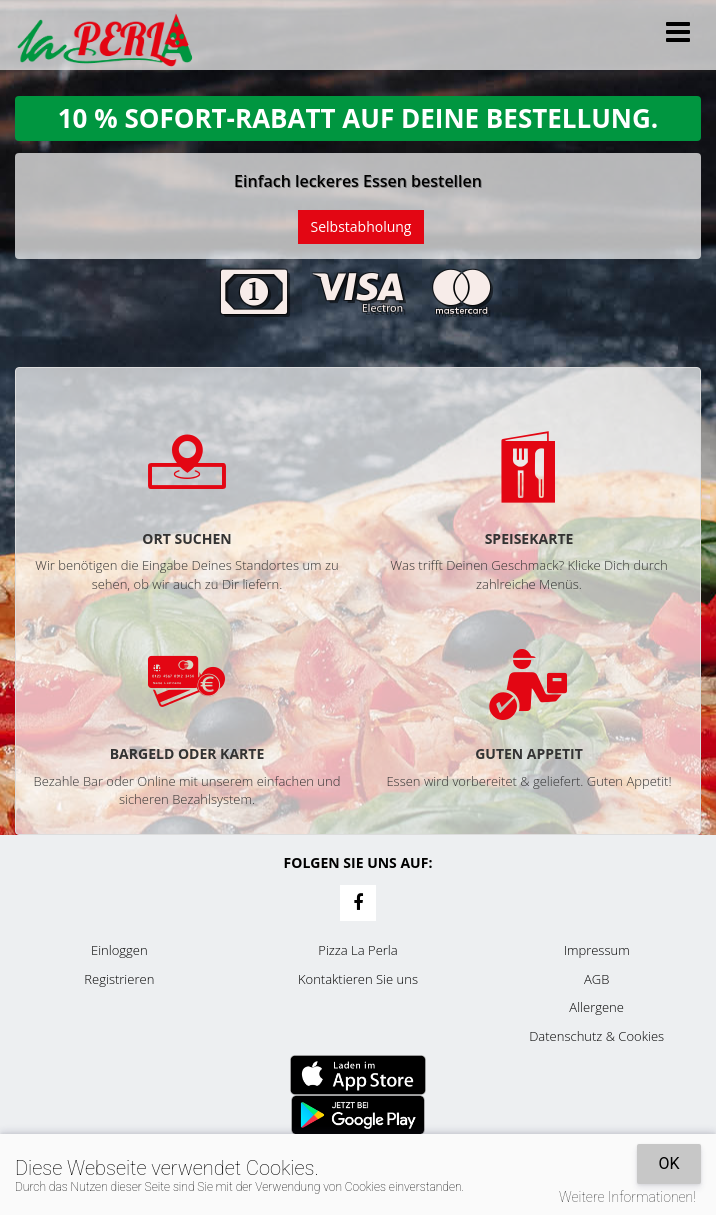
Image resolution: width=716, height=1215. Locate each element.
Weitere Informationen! (627, 1197)
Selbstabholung (361, 226)
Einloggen (119, 950)
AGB (596, 979)
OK (668, 1163)
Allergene (596, 1007)
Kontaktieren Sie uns (358, 979)
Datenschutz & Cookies (596, 1036)
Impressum (597, 950)
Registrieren (119, 979)
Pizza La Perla (357, 950)
